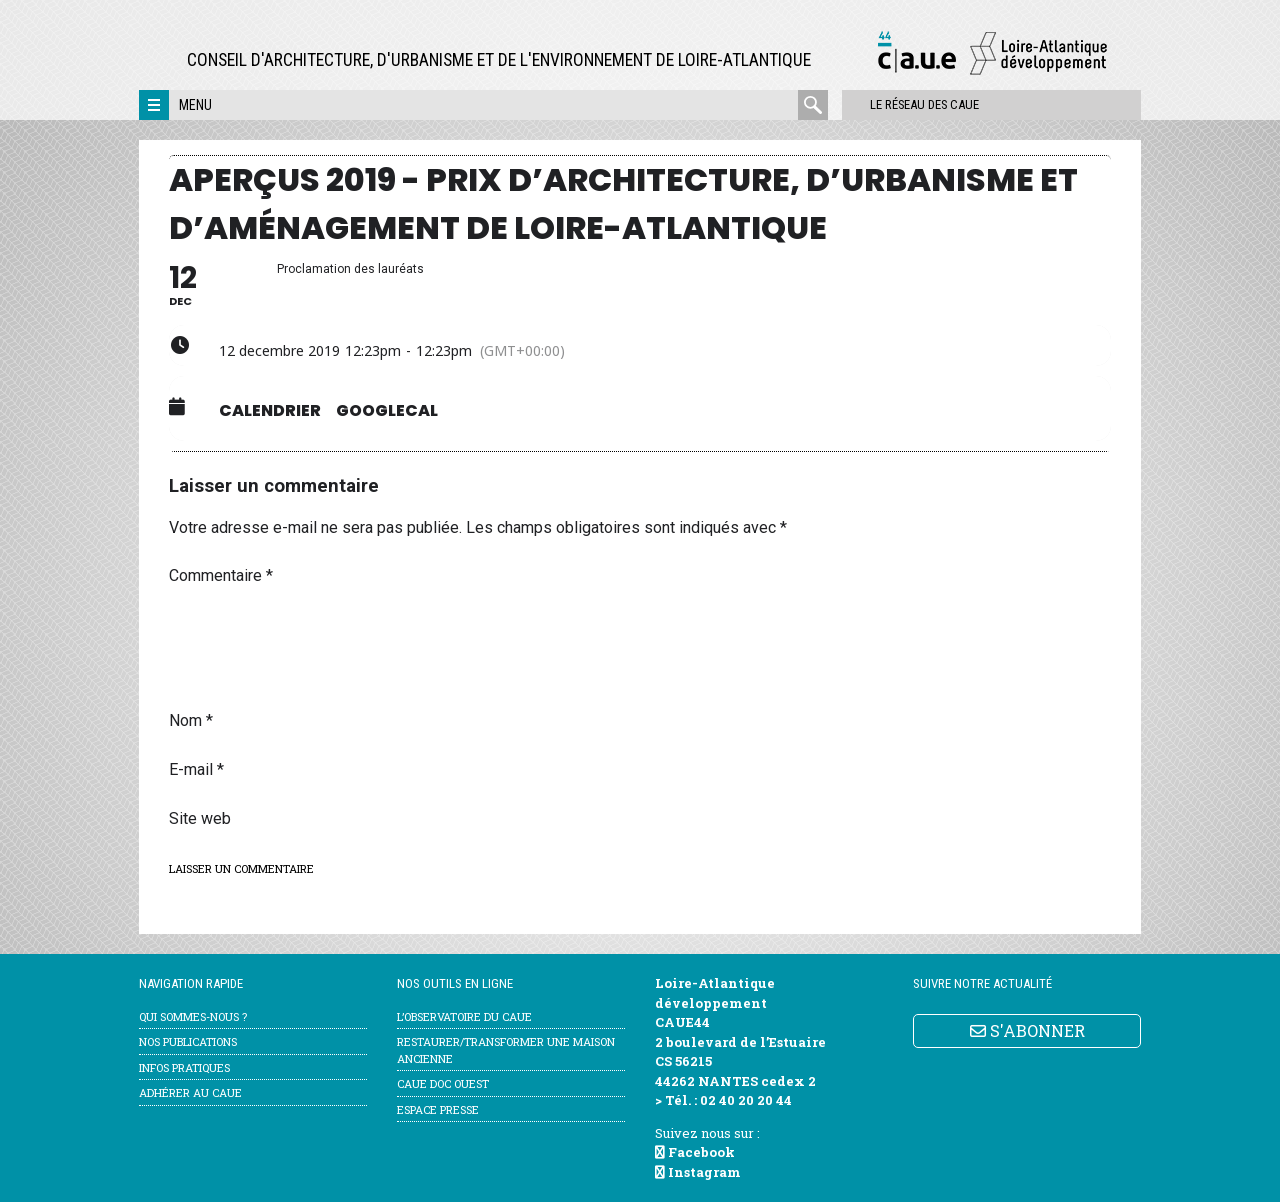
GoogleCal (387, 411)
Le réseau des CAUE (913, 104)
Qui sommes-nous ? (193, 1016)
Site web (200, 818)
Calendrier (270, 411)
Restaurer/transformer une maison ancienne (506, 1050)
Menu (195, 105)
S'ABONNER (1027, 1030)
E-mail (196, 769)
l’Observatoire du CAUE (464, 1016)
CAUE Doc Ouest (443, 1083)
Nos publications (188, 1041)
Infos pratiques (184, 1067)
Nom (191, 720)
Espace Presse (438, 1109)
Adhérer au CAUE (190, 1092)
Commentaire (221, 575)
